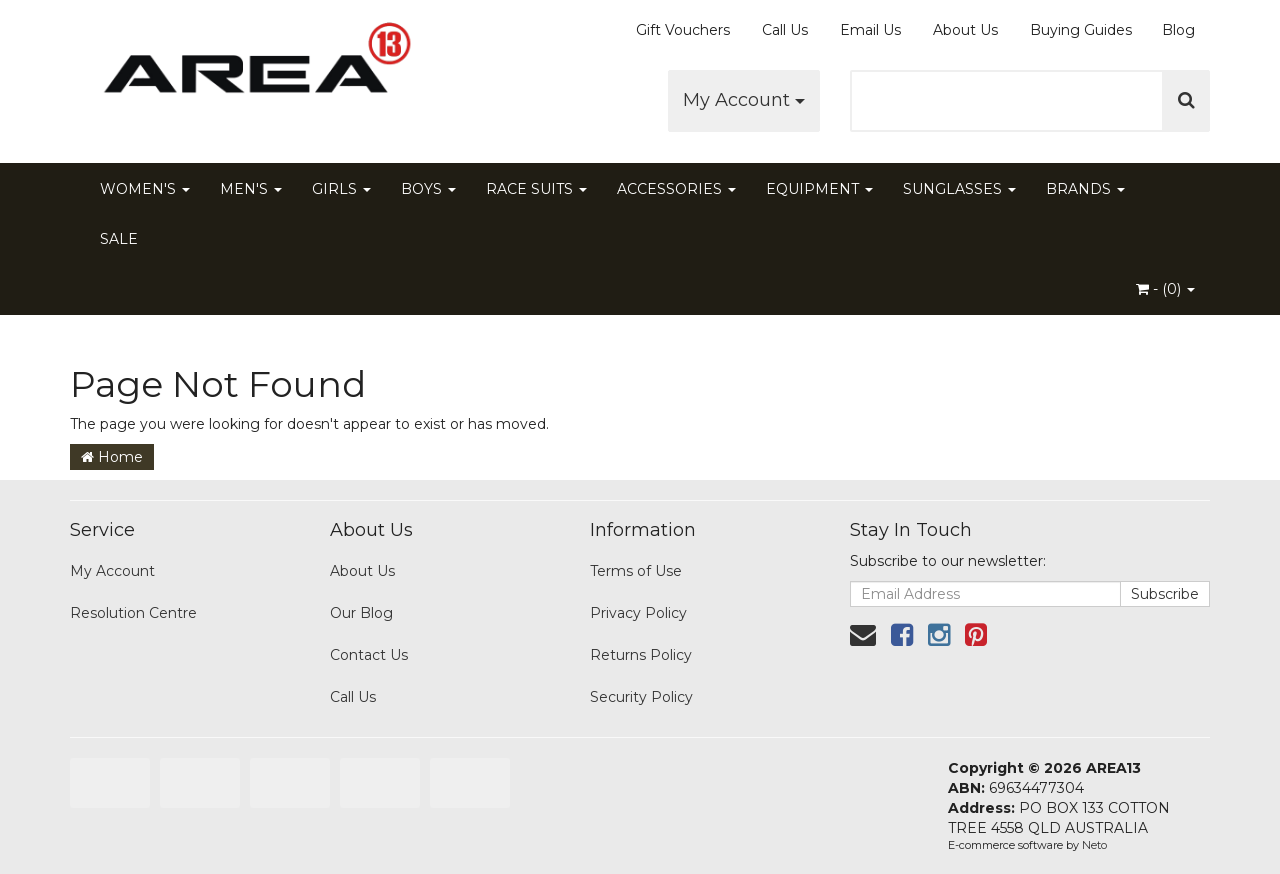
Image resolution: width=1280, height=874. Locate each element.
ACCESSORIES (676, 189)
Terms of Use (636, 571)
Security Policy (641, 697)
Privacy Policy (638, 613)
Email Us (870, 30)
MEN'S (251, 189)
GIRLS (341, 189)
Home (112, 457)
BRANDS (1085, 189)
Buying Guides (1081, 30)
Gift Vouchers (683, 30)
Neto (1094, 845)
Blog (1178, 30)
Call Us (785, 30)
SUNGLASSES (959, 189)
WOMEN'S (145, 189)
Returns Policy (641, 655)
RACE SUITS (536, 189)
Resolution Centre (133, 613)
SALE (119, 239)
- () (1165, 289)
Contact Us (369, 655)
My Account (744, 100)
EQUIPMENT (819, 189)
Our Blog (361, 613)
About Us (965, 30)
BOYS (428, 189)
